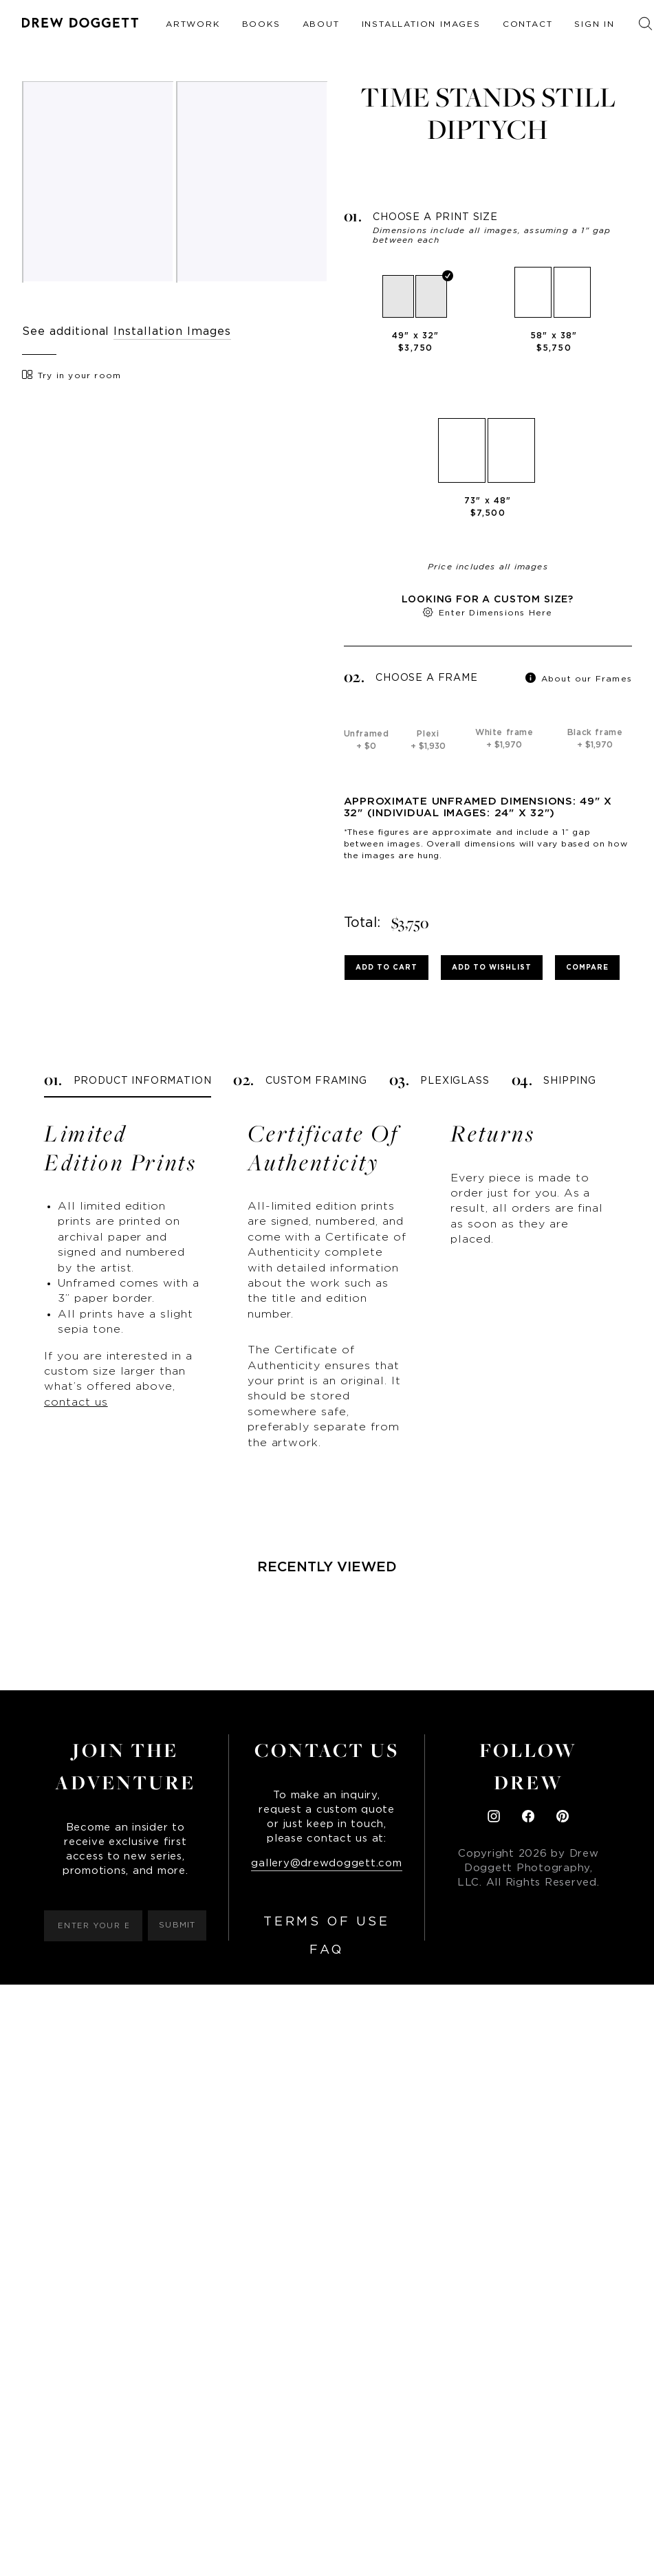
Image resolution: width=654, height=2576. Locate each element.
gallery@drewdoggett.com (326, 1863)
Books (261, 24)
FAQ (326, 1950)
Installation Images (421, 24)
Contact (528, 24)
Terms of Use (326, 1922)
